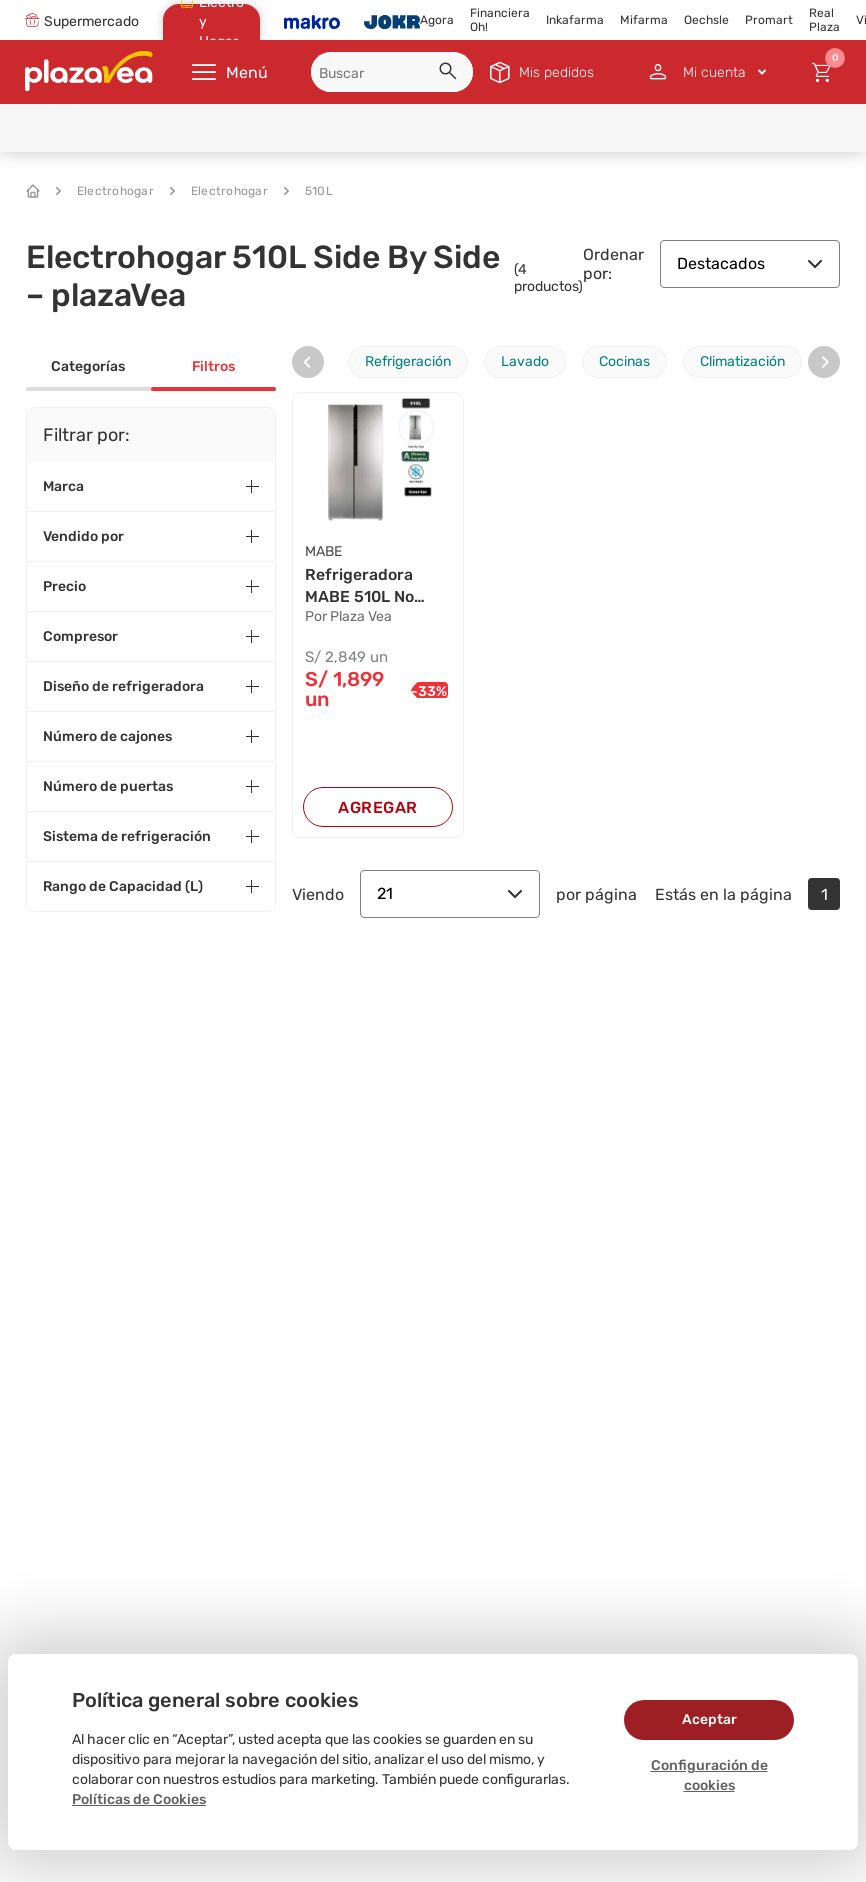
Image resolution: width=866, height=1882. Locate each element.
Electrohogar (105, 191)
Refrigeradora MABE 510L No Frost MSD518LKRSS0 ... (374, 587)
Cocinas (624, 361)
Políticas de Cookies (139, 1799)
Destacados (750, 263)
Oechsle (706, 20)
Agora (437, 20)
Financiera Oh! (500, 20)
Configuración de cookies (709, 1775)
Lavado (525, 361)
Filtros (213, 366)
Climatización (742, 361)
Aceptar (709, 1719)
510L (308, 191)
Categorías (88, 366)
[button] (451, 74)
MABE (323, 551)
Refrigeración (408, 361)
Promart (769, 20)
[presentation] (308, 362)
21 (450, 894)
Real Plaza (824, 20)
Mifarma (644, 20)
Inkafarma (575, 20)
